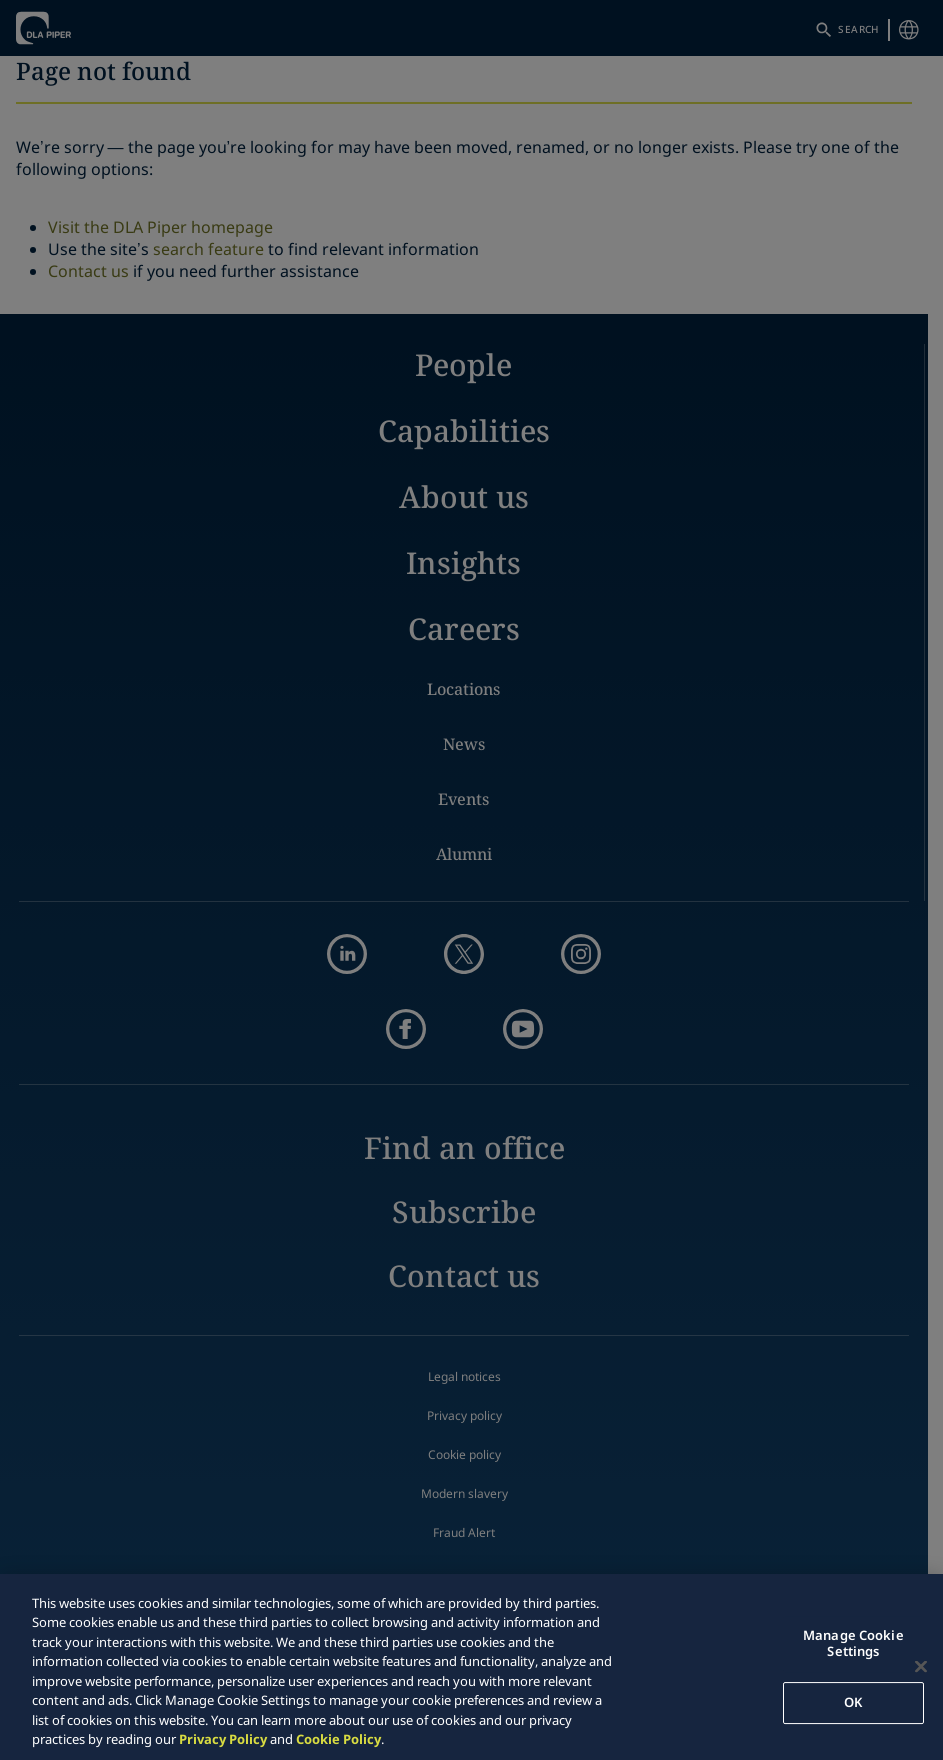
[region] (471, 1667)
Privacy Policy (223, 1739)
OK (853, 1702)
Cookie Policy (338, 1739)
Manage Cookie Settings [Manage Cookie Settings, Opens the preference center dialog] (853, 1643)
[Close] (921, 1666)
